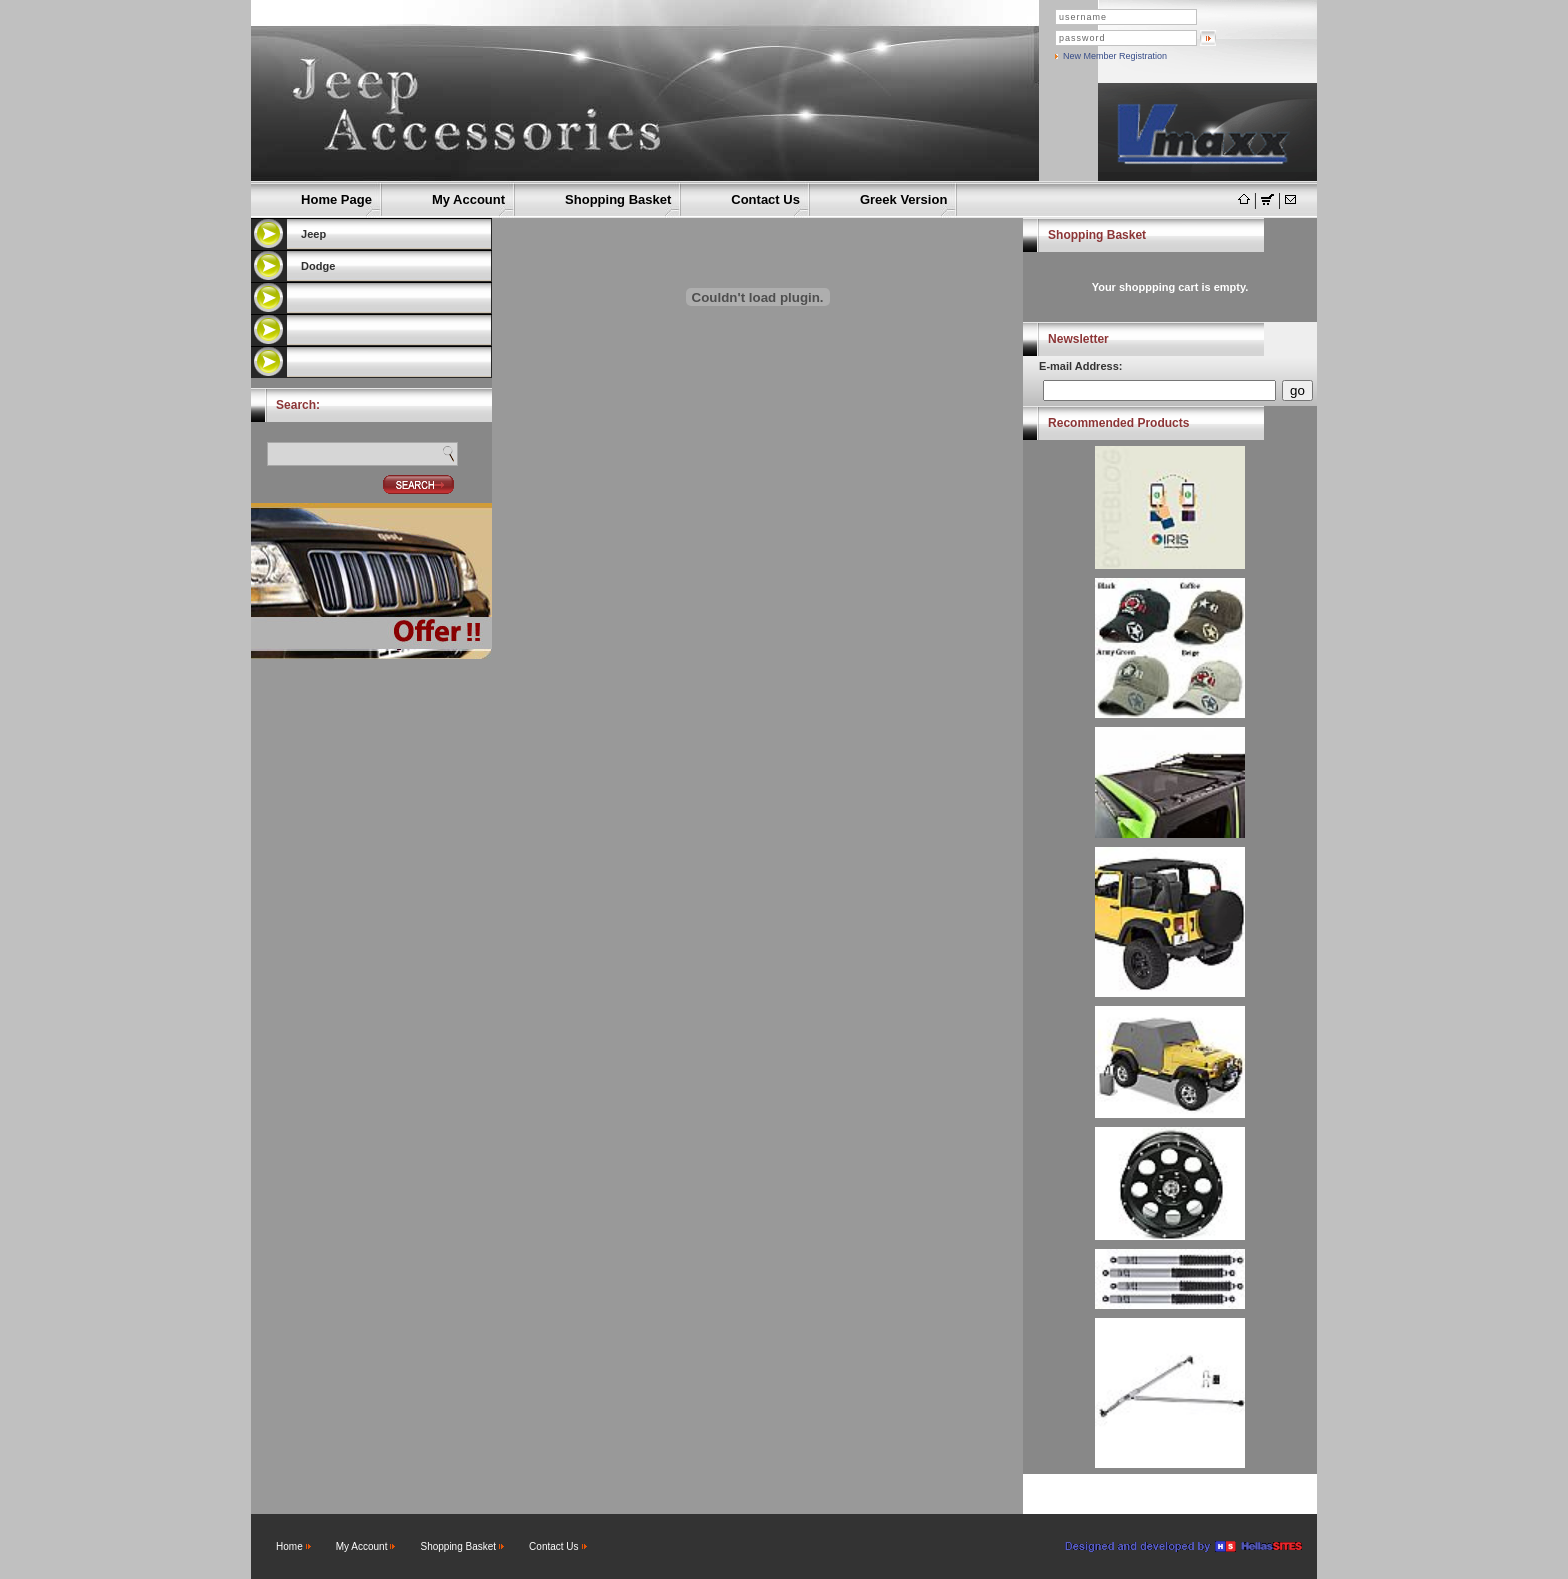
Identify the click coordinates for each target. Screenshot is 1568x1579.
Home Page (336, 199)
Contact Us (765, 199)
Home (289, 1546)
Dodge (318, 266)
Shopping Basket (618, 199)
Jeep (313, 234)
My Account (468, 199)
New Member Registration (1115, 56)
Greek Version (903, 199)
